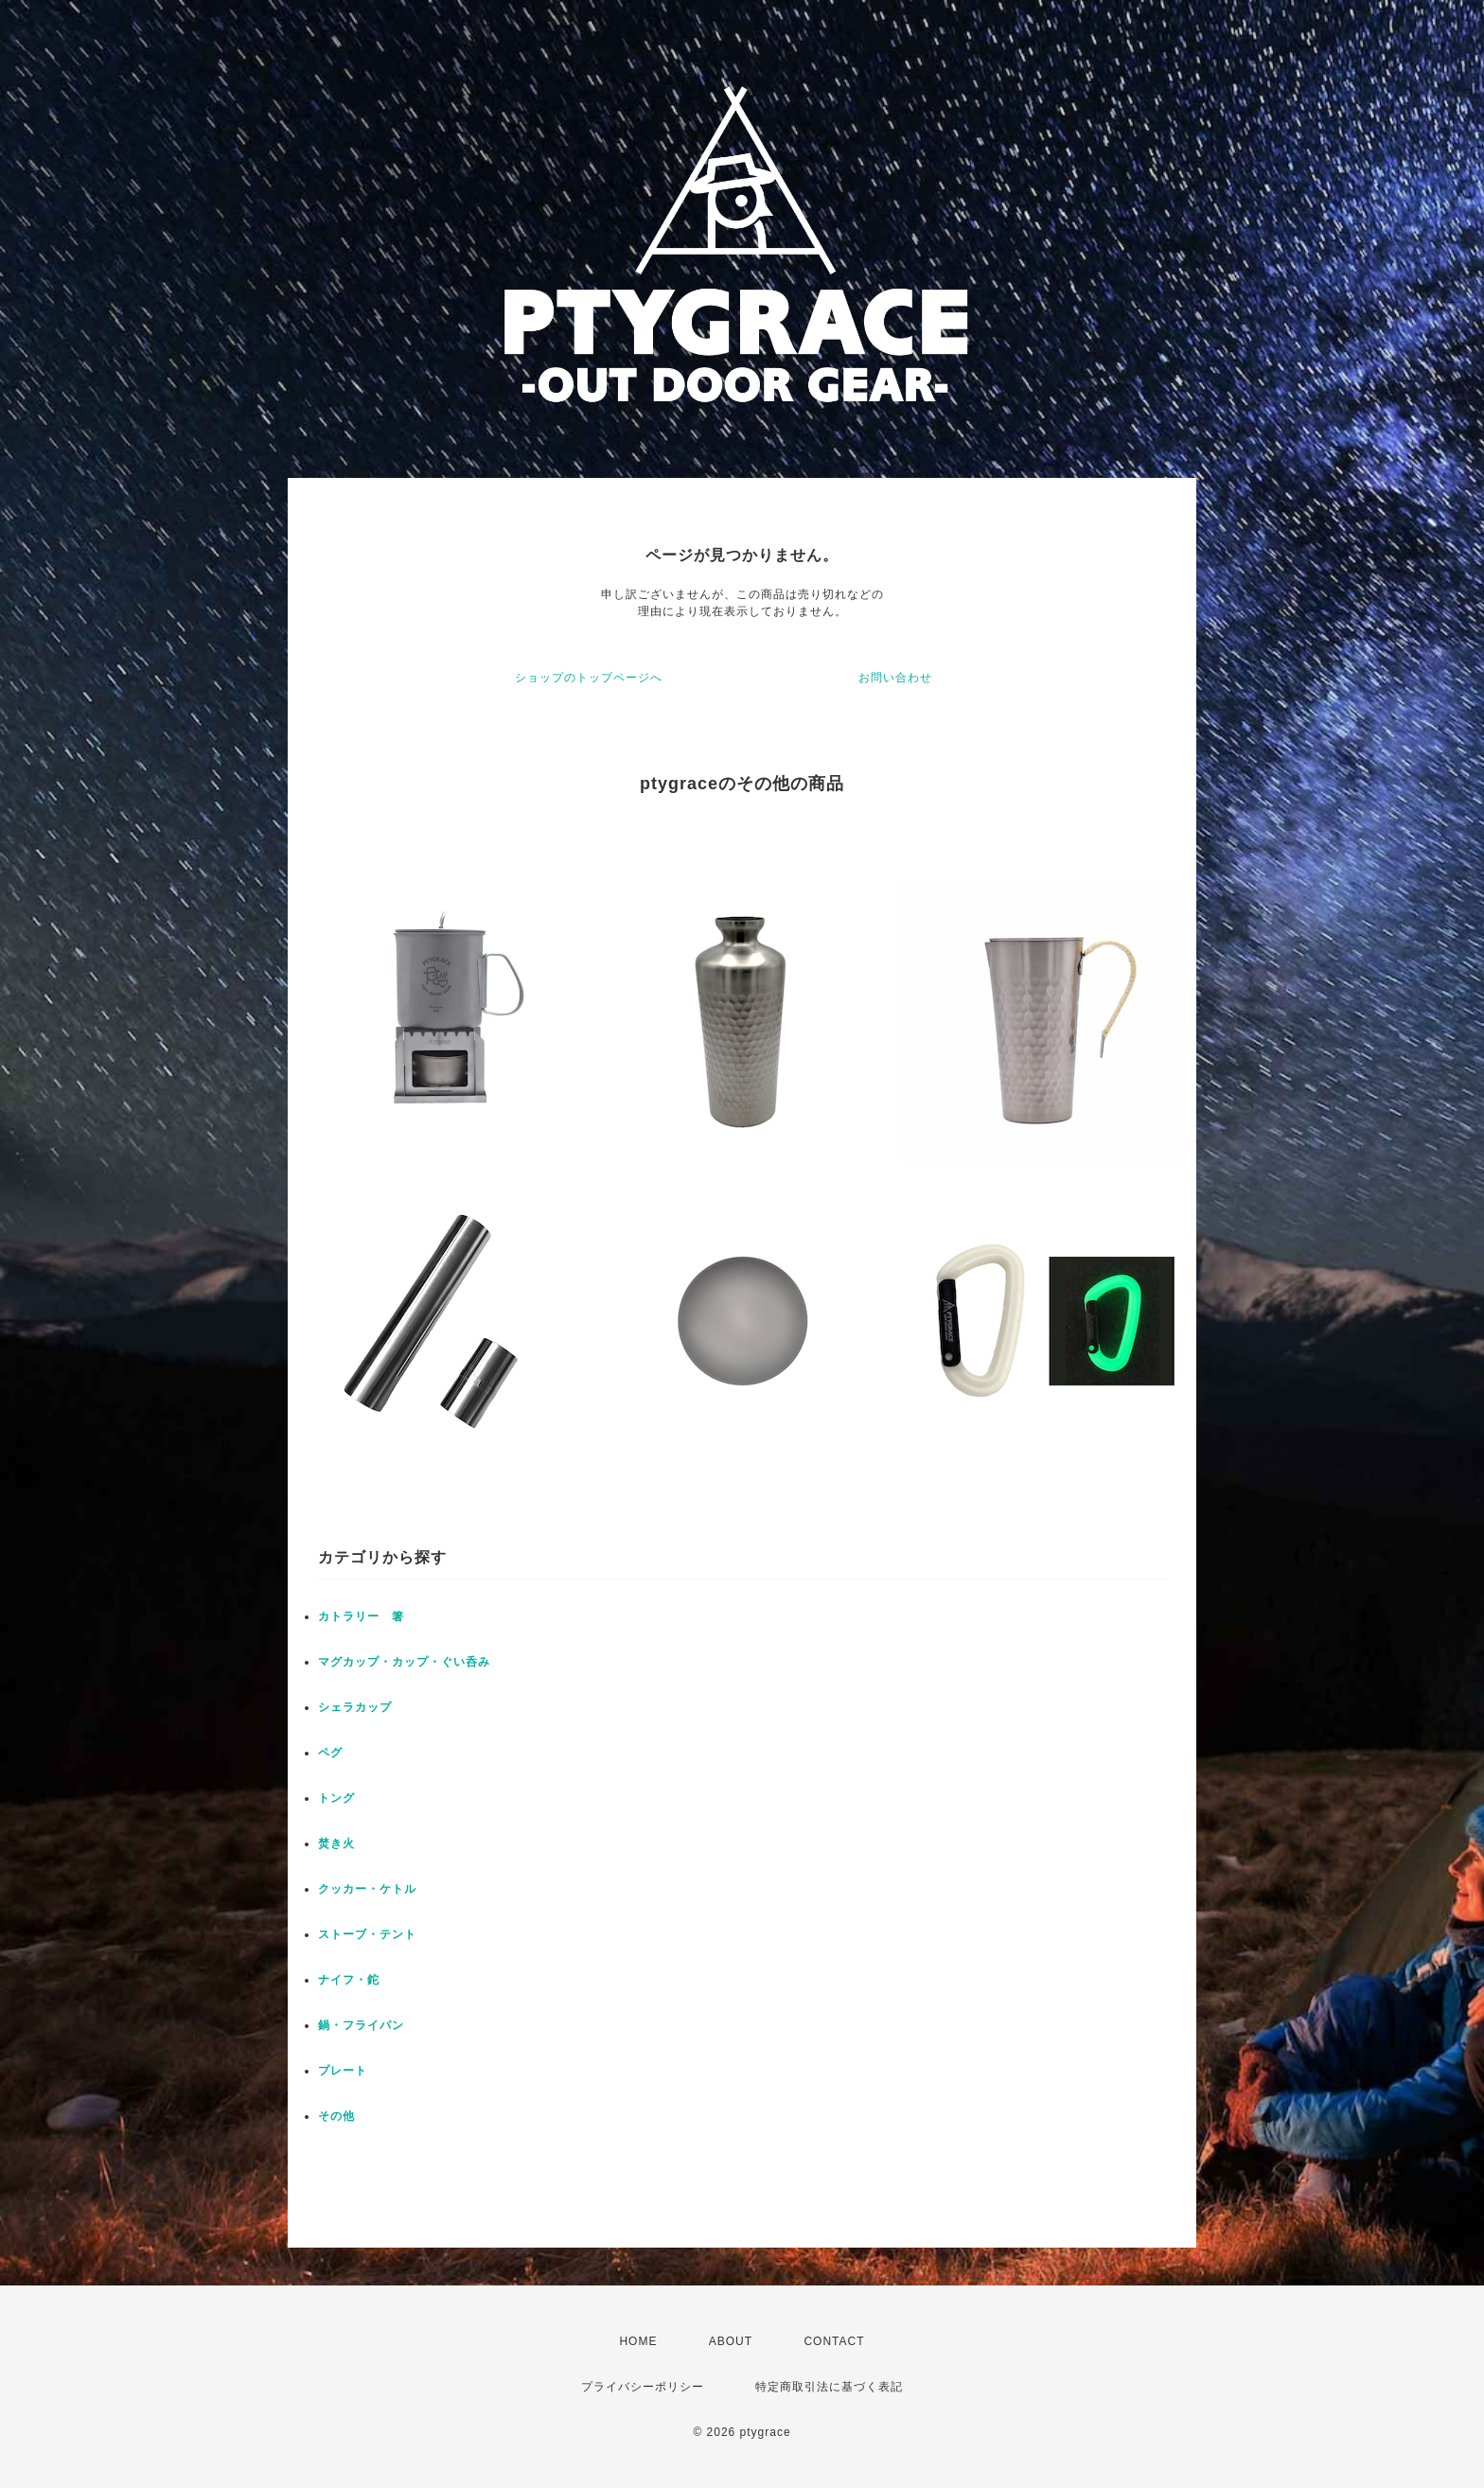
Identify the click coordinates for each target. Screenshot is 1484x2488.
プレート (349, 2070)
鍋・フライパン (361, 2025)
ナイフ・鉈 (349, 1979)
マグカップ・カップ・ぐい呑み (404, 1661)
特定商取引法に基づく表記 (829, 2386)
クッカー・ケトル (373, 1889)
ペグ (330, 1752)
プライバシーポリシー (642, 2386)
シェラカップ (361, 1707)
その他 (342, 2116)
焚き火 (342, 1843)
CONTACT (834, 2341)
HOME (638, 2341)
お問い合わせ (895, 677)
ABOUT (730, 2341)
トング (342, 1798)
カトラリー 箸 (361, 1616)
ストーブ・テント (367, 1934)
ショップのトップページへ (588, 677)
